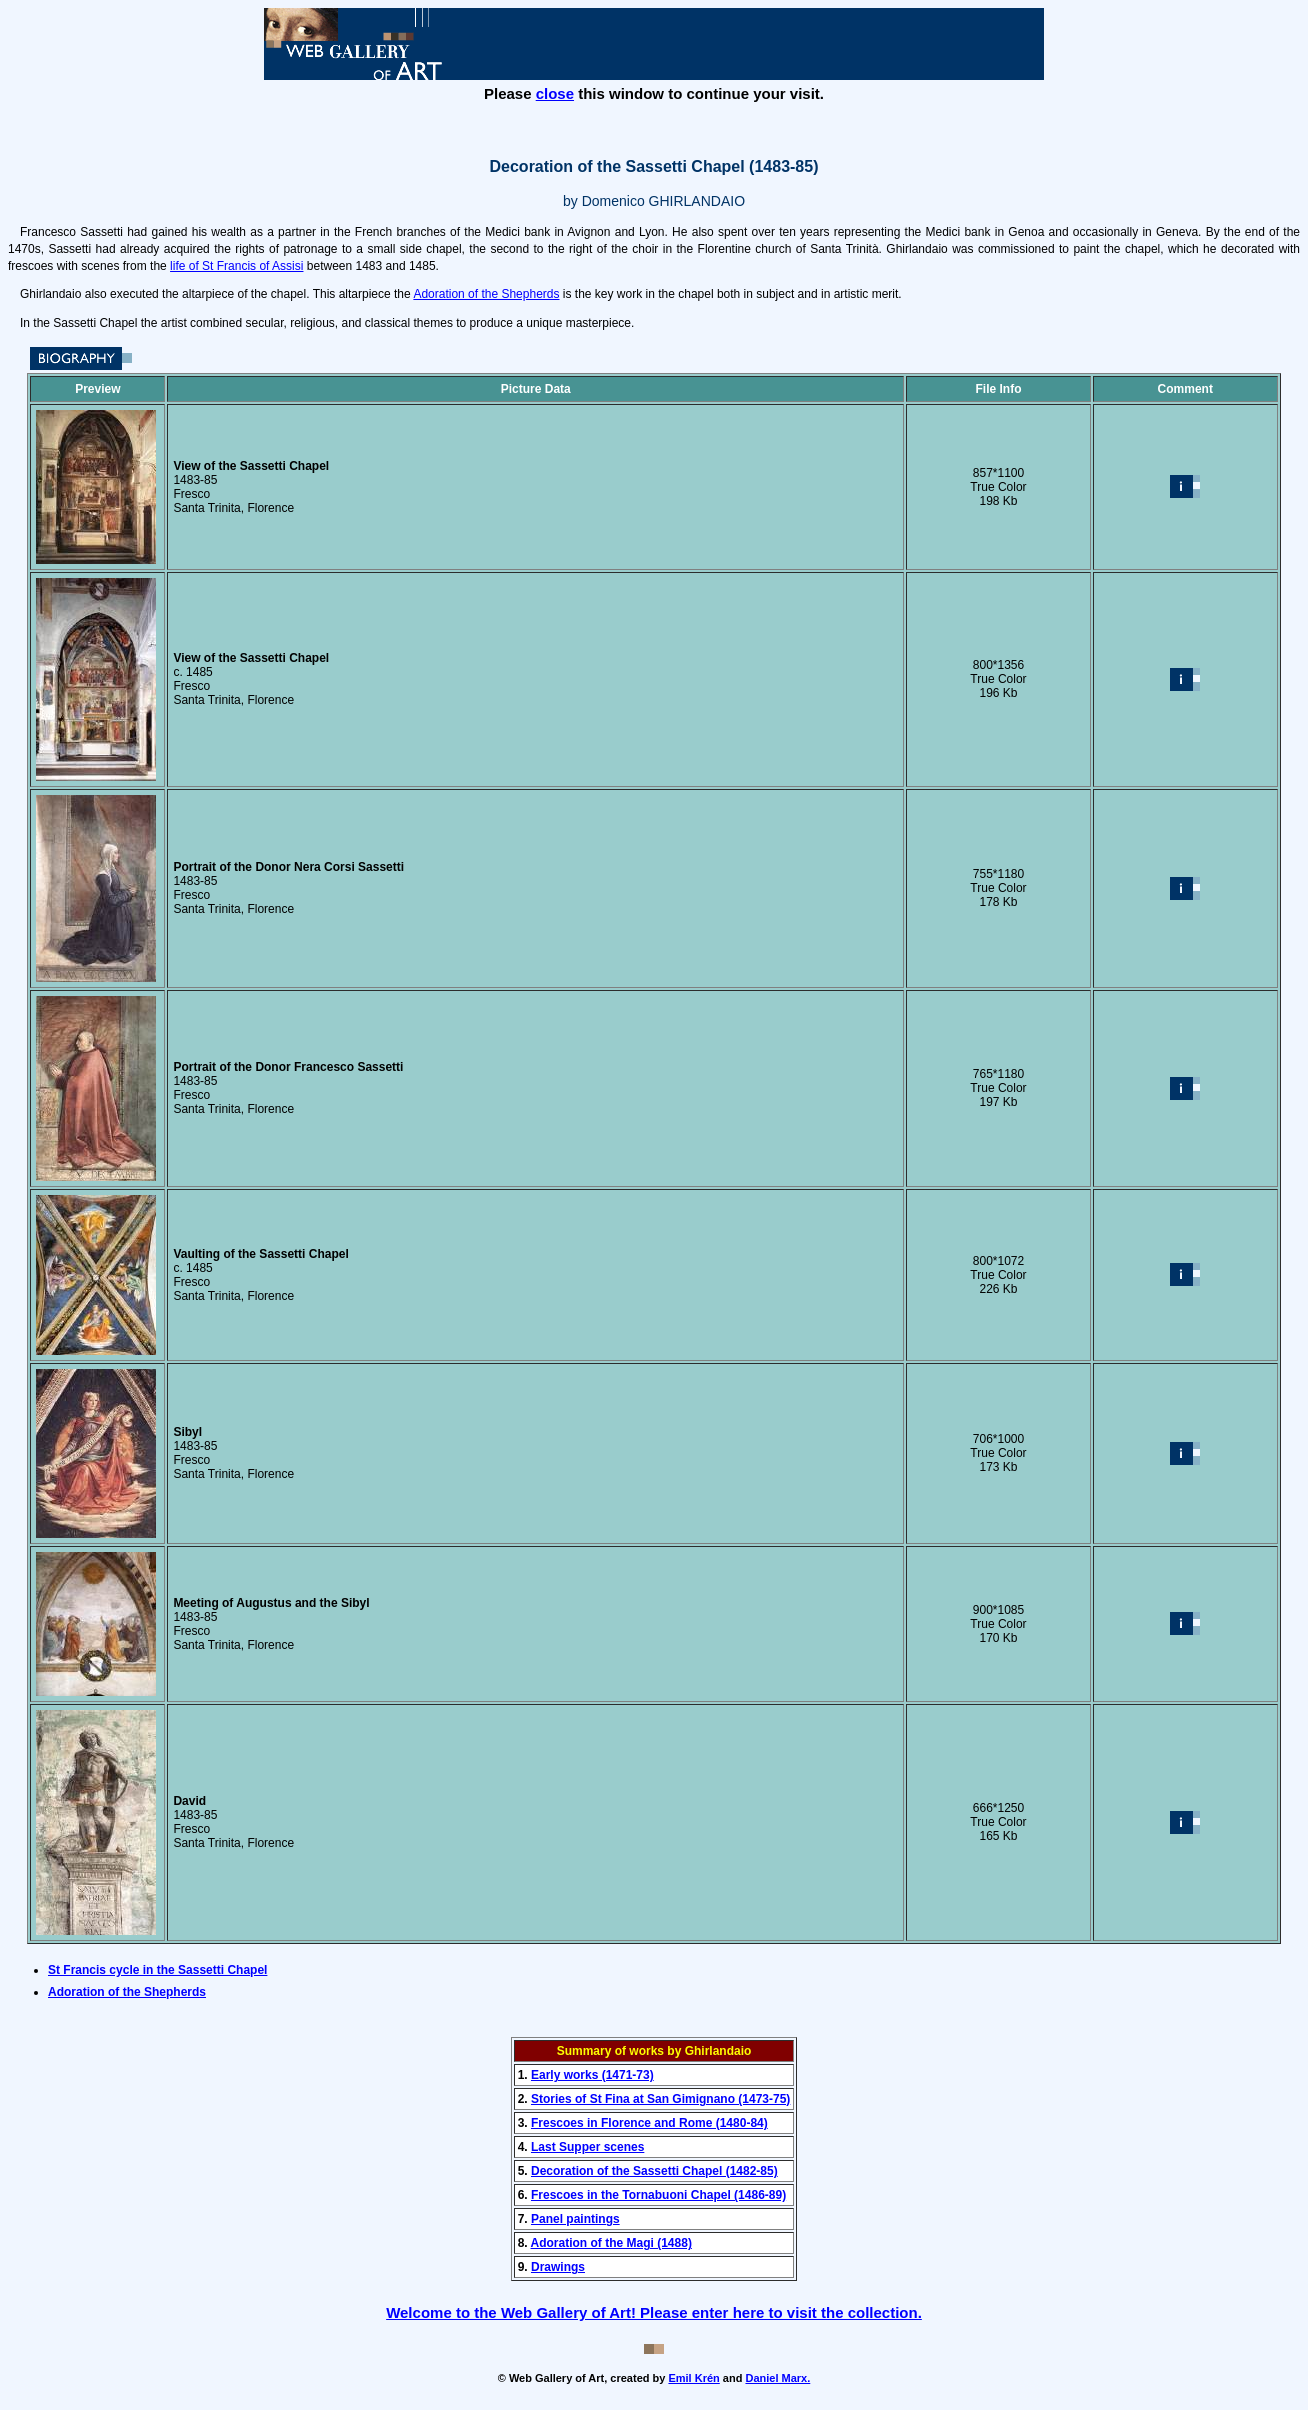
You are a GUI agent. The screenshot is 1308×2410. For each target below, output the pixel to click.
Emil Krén (693, 2378)
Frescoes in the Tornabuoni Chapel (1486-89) (658, 2195)
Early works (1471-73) (592, 2075)
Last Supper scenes (587, 2147)
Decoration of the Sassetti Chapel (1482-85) (654, 2171)
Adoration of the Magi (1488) (611, 2243)
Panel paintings (575, 2219)
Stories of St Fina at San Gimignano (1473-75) (660, 2099)
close (555, 93)
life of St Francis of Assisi (236, 266)
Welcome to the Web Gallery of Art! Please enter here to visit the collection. (654, 2312)
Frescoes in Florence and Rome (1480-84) (649, 2123)
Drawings (558, 2267)
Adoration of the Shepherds (486, 294)
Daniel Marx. (777, 2378)
